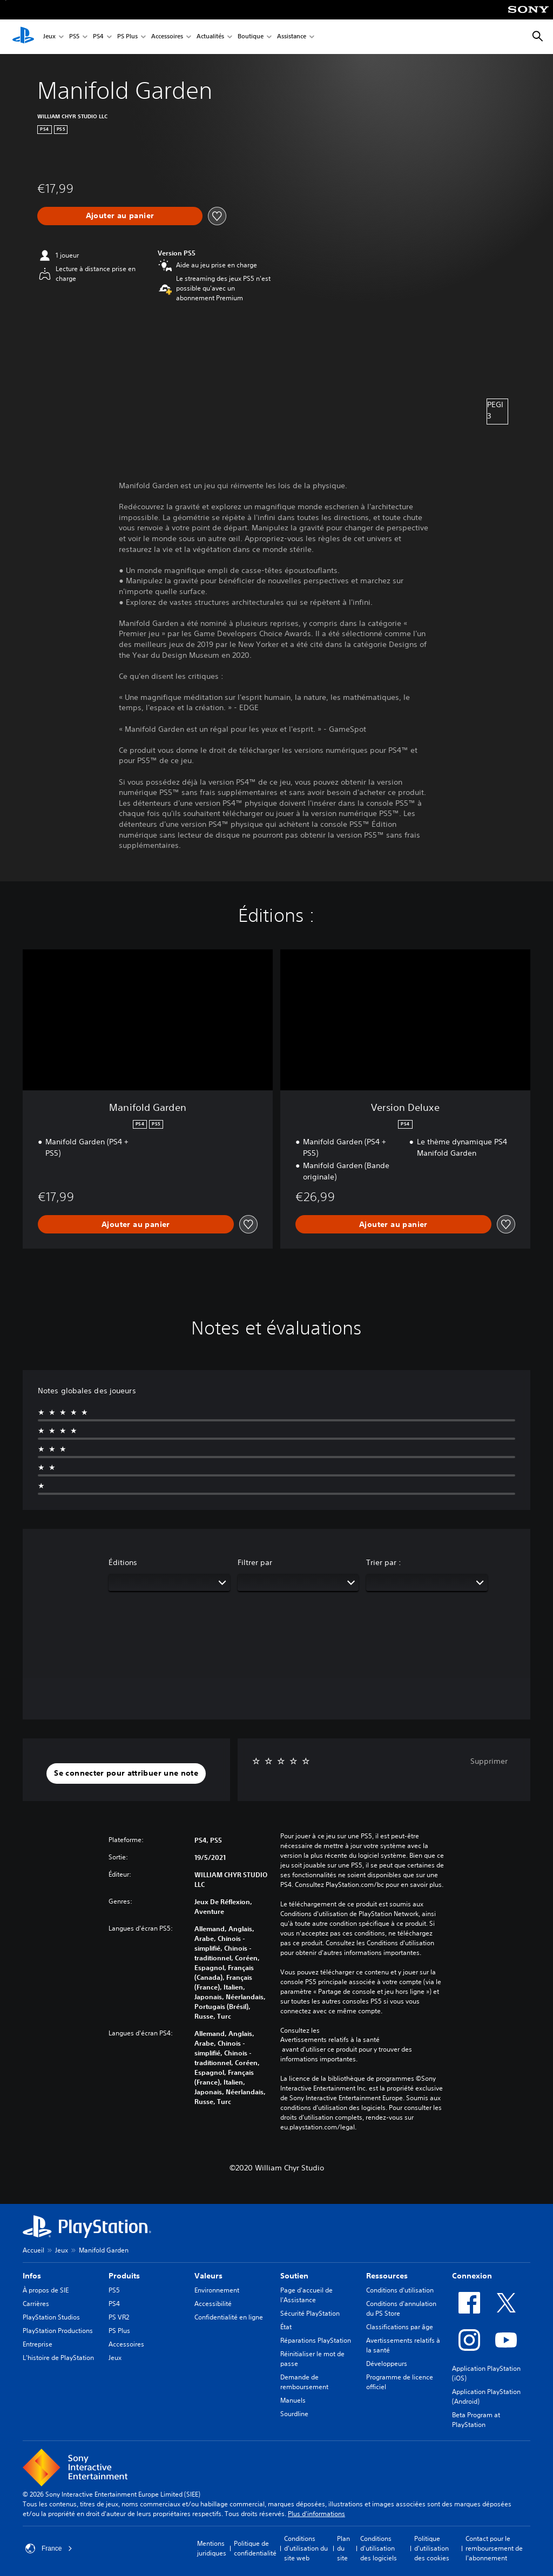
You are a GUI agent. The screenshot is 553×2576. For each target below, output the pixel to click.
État (286, 2326)
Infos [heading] (32, 2276)
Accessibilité (213, 2303)
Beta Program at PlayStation (476, 2419)
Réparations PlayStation (315, 2340)
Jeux (49, 37)
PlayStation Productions (58, 2330)
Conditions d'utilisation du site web (306, 2548)
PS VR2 (119, 2317)
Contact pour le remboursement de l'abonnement (494, 2548)
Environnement (216, 2290)
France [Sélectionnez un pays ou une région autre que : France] (49, 2548)
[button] (126, 1773)
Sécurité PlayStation (310, 2313)
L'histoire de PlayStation (58, 2357)
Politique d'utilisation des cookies (431, 2548)
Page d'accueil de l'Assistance (306, 2294)
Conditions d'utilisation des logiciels (378, 2548)
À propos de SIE (46, 2290)
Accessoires (167, 37)
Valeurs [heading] (208, 2276)
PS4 (98, 37)
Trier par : (383, 1562)
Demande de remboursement (304, 2381)
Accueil (33, 2250)
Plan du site (343, 2548)
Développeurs (386, 2363)
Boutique (251, 37)
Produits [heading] (124, 2276)
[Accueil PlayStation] (23, 36)
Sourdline (294, 2413)
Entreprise (37, 2344)
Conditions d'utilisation (400, 2290)
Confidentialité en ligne (228, 2317)
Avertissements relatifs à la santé (330, 2039)
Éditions (123, 1562)
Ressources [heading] (387, 2276)
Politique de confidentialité (255, 2548)
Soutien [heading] (294, 2276)
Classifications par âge (399, 2326)
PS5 (74, 37)
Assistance (291, 37)
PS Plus (127, 37)
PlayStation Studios (51, 2317)
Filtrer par (255, 1562)
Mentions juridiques (211, 2548)
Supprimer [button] (489, 1761)
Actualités (210, 37)
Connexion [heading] (472, 2276)
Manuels (293, 2400)
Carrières (36, 2303)
